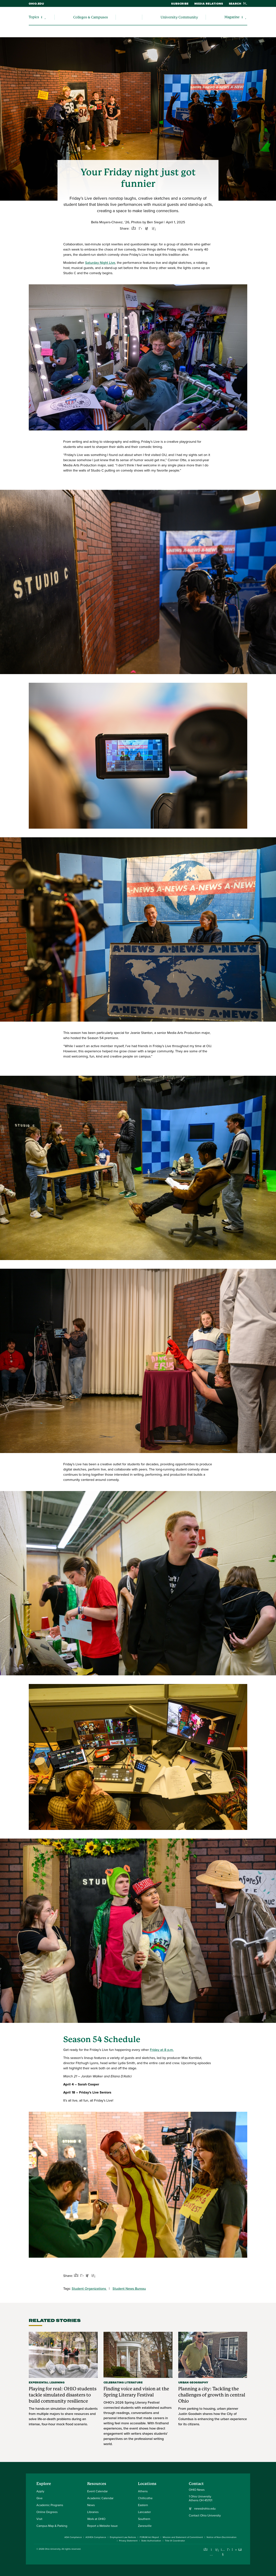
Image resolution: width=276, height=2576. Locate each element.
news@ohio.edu (205, 2509)
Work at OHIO (96, 2519)
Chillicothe (145, 2498)
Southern (144, 2519)
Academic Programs (49, 2505)
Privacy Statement (128, 2540)
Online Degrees (47, 2512)
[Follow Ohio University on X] (228, 2549)
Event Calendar (97, 2491)
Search (238, 4)
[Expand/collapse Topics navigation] (43, 17)
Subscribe (180, 4)
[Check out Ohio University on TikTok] (234, 2549)
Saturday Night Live (100, 262)
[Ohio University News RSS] (240, 2549)
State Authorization (151, 2540)
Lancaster (144, 2512)
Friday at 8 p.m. (162, 2049)
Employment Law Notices (123, 2537)
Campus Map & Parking (51, 2526)
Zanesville (145, 2526)
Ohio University (52, 2549)
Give (39, 2498)
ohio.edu (36, 4)
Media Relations (208, 4)
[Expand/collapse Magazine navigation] (244, 17)
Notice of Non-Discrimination (222, 2537)
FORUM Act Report (149, 2537)
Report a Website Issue (102, 2526)
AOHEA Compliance (95, 2537)
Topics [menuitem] (34, 17)
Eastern (143, 2505)
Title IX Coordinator (175, 2540)
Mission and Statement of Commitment (183, 2537)
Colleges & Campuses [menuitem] (90, 17)
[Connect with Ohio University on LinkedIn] (217, 2549)
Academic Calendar (100, 2498)
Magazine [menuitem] (232, 17)
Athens (143, 2491)
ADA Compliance (73, 2537)
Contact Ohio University (205, 2515)
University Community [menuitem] (179, 17)
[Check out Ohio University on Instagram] (211, 2554)
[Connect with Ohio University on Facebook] (205, 2549)
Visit (39, 2519)
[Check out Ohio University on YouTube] (222, 2552)
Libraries (93, 2512)
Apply (40, 2491)
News (91, 2505)
